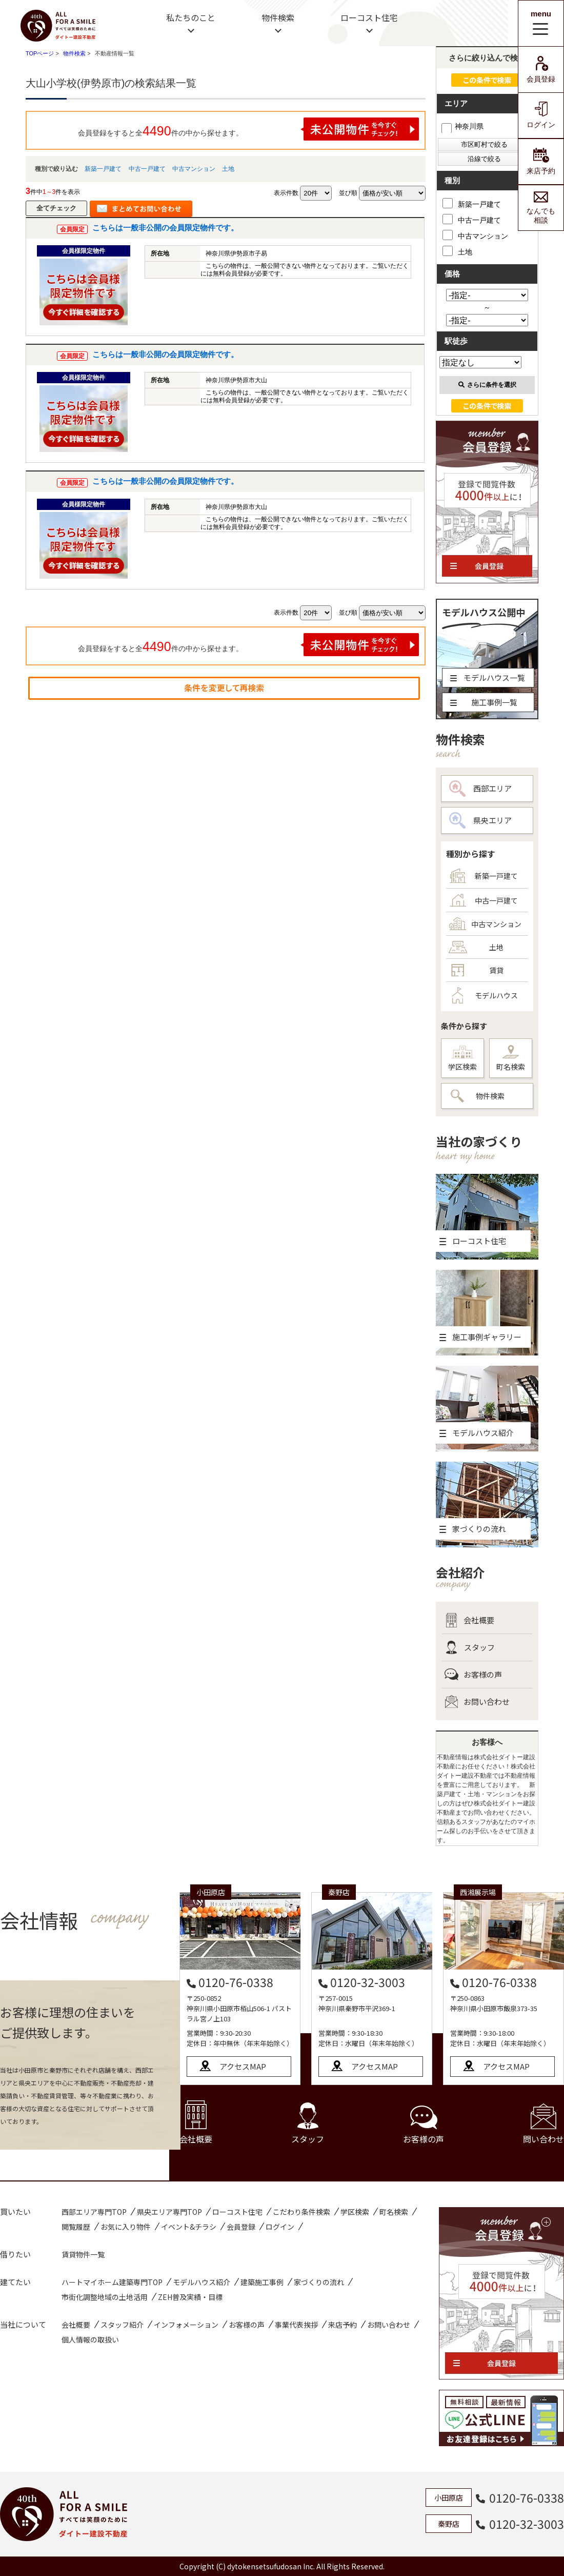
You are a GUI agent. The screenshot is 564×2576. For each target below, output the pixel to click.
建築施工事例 (262, 2282)
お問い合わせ (477, 1702)
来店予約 (541, 161)
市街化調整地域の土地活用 (105, 2297)
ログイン (541, 115)
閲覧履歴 (76, 2226)
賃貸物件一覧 (83, 2254)
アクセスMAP (242, 2066)
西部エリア (480, 788)
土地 (228, 168)
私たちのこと (190, 17)
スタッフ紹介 (122, 2324)
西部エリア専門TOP (94, 2212)
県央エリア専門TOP (169, 2212)
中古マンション (193, 168)
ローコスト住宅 (369, 17)
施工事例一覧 (483, 702)
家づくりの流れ (319, 2282)
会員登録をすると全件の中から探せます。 (248, 129)
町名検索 (510, 1058)
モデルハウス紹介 (201, 2282)
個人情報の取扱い (90, 2339)
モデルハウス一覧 (487, 677)
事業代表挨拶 (296, 2324)
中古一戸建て (147, 168)
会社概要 (469, 1620)
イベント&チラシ (188, 2226)
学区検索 (462, 1059)
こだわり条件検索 (301, 2212)
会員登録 (541, 69)
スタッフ (470, 1647)
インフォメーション (186, 2324)
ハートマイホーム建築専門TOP (112, 2282)
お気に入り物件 (125, 2226)
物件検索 (277, 17)
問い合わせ (543, 2124)
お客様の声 (473, 1674)
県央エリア (480, 820)
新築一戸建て (103, 168)
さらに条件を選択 (487, 384)
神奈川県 (462, 126)
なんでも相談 (541, 207)
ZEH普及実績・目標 (190, 2297)
